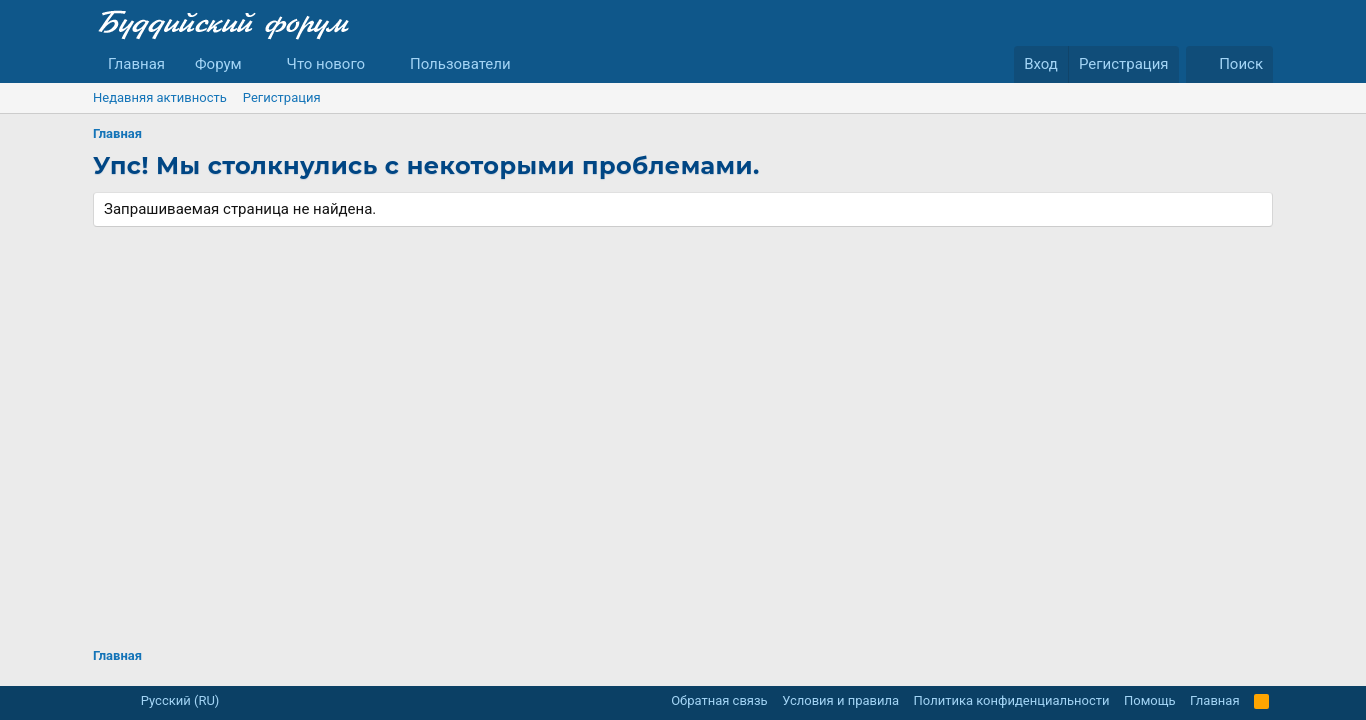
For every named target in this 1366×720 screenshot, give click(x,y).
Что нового (326, 64)
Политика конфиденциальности (1012, 700)
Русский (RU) (172, 700)
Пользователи (460, 64)
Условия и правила (840, 700)
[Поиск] (1229, 64)
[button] (258, 64)
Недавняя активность (160, 97)
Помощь (1150, 700)
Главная (136, 64)
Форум (218, 64)
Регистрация (282, 97)
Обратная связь (719, 700)
